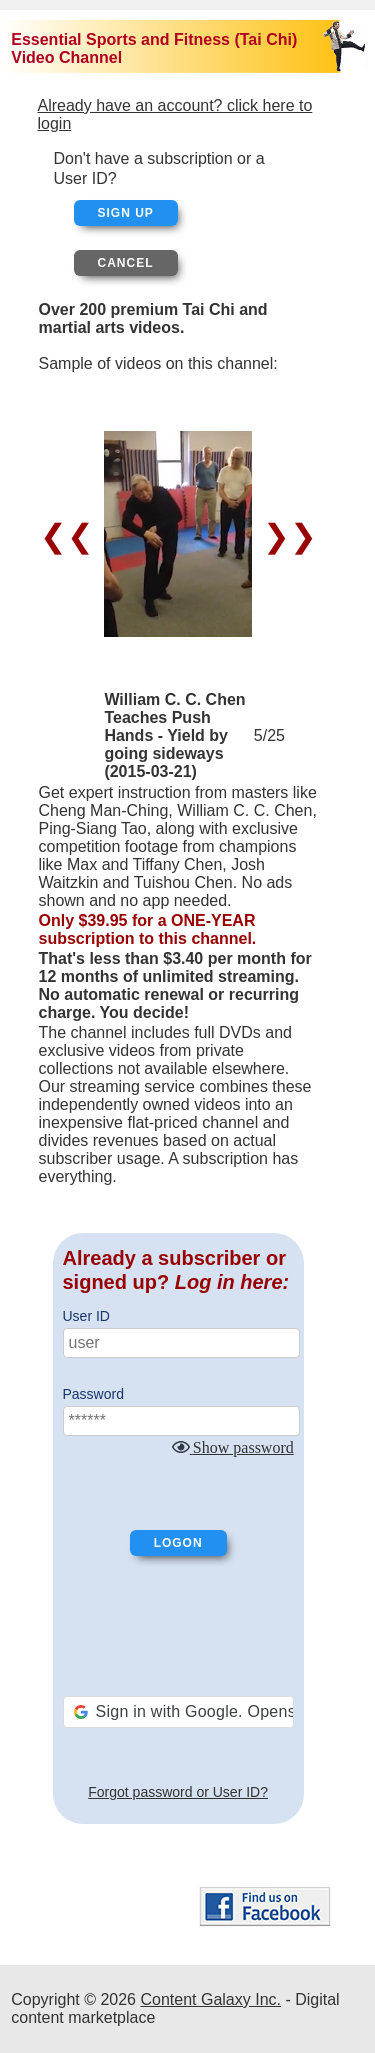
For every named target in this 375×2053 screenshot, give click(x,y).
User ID (86, 1316)
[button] (178, 1712)
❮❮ (71, 536)
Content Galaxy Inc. (210, 1999)
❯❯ (285, 536)
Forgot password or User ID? (178, 1792)
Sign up (126, 213)
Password (93, 1394)
